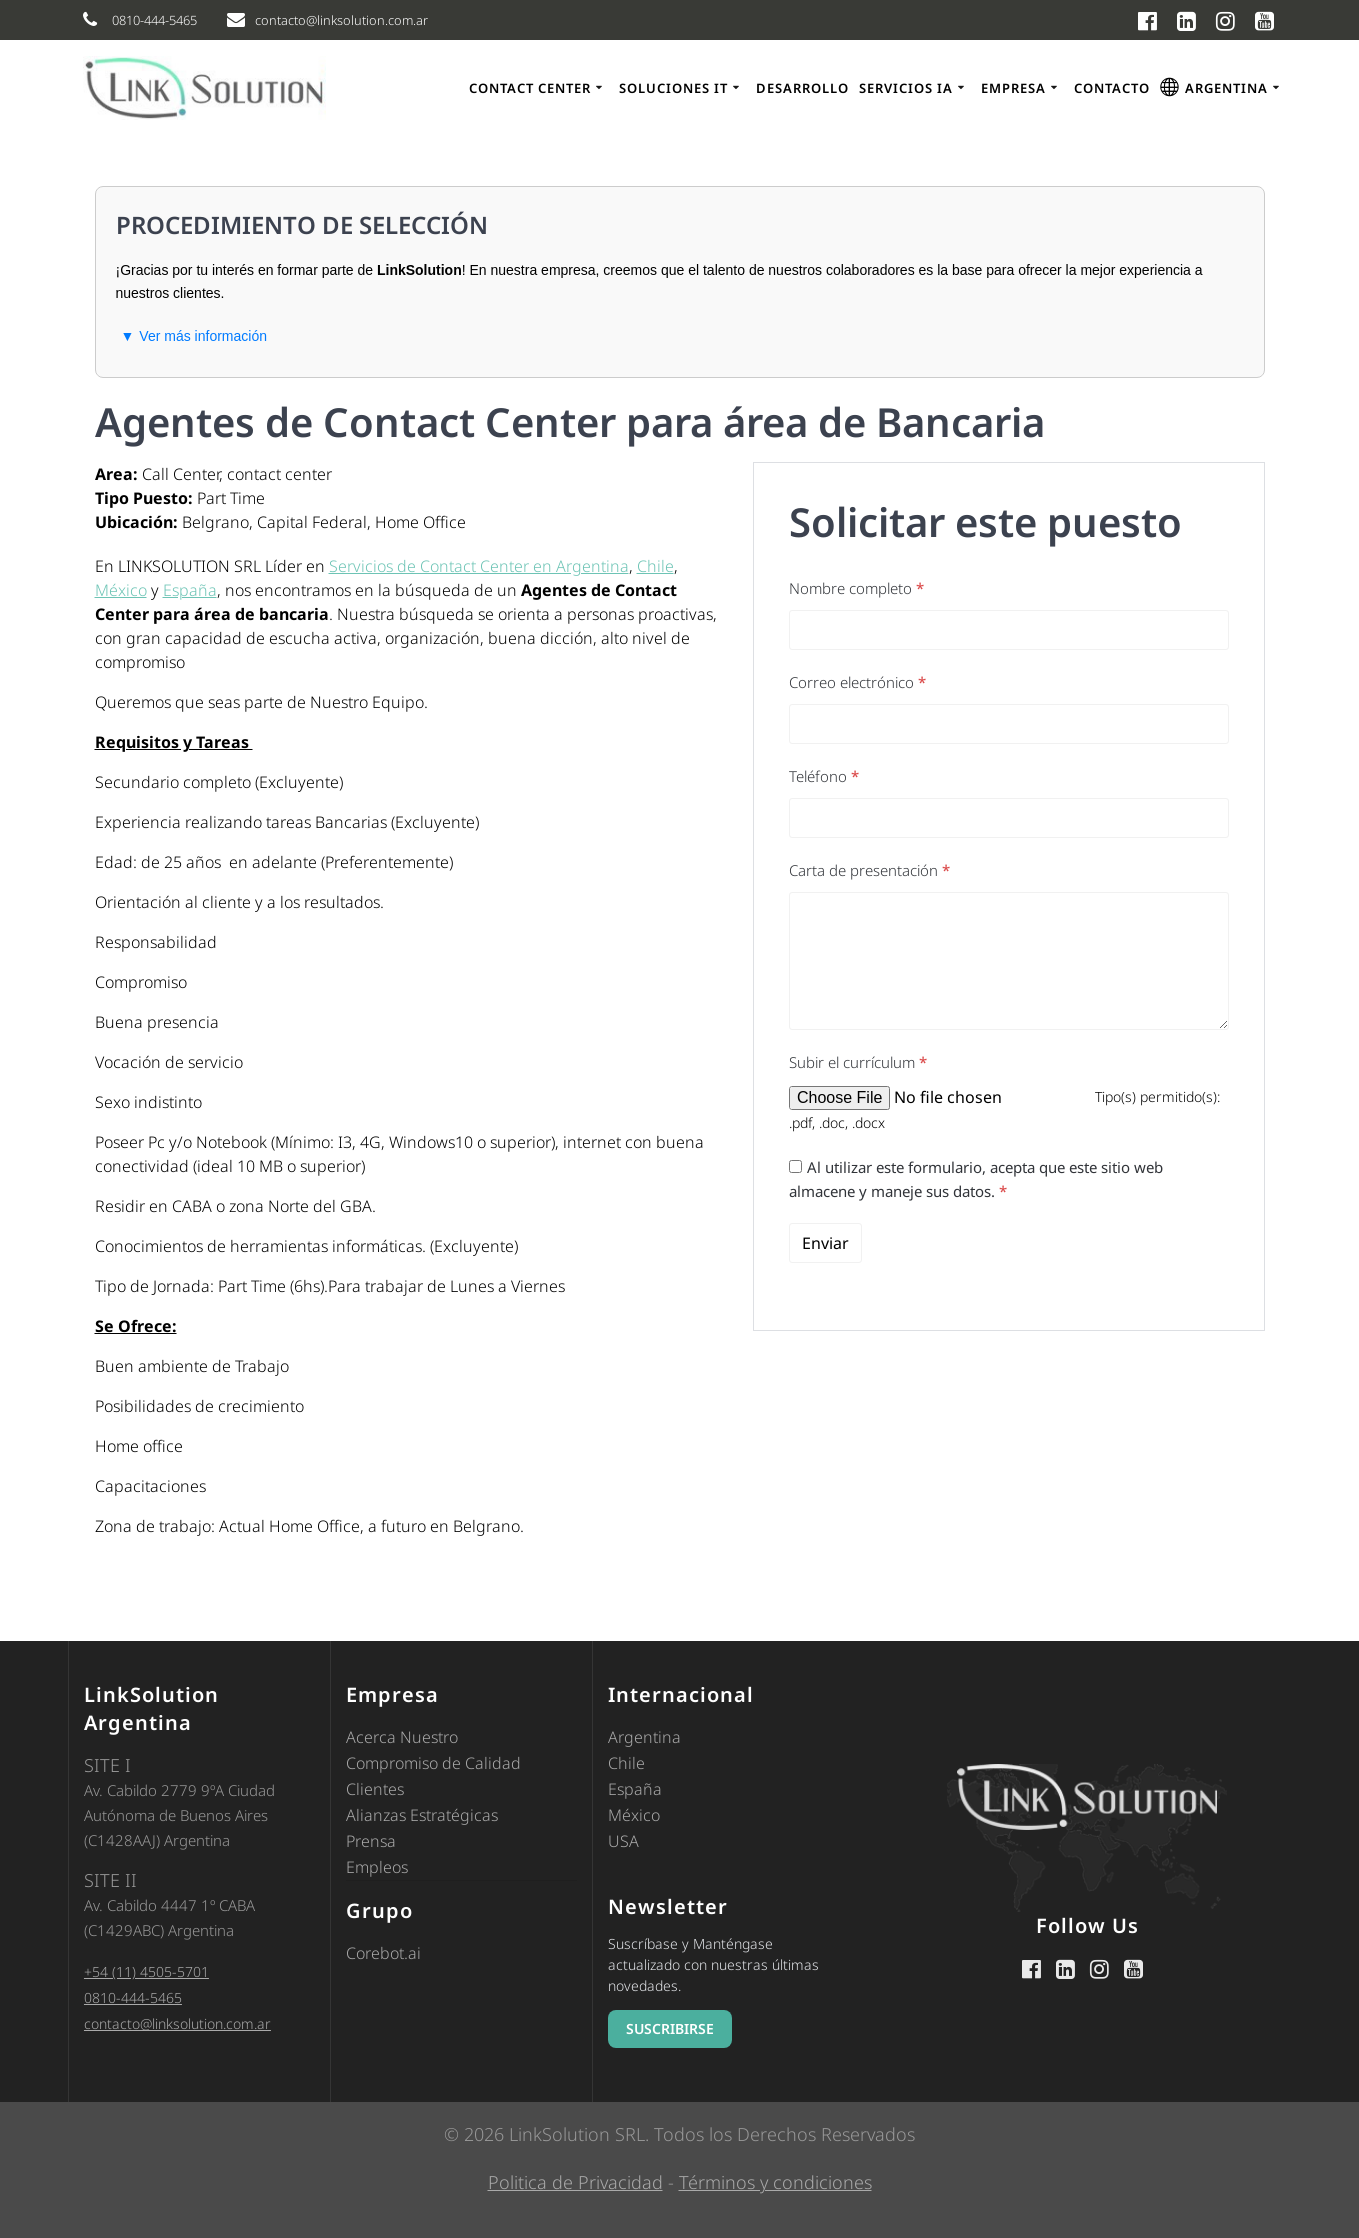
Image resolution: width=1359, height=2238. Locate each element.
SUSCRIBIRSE (670, 2028)
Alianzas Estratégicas (422, 1815)
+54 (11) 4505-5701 (146, 1971)
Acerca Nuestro (402, 1737)
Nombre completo (856, 588)
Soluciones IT (673, 88)
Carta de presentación (869, 870)
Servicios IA (906, 88)
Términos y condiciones (775, 2182)
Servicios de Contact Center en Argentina (479, 566)
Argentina (644, 1737)
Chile (655, 566)
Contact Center (530, 88)
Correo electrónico (857, 682)
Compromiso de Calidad (433, 1763)
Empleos (377, 1867)
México (121, 590)
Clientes (375, 1789)
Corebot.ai (383, 1953)
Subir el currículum (858, 1062)
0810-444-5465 (133, 1997)
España (190, 590)
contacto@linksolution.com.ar (177, 2023)
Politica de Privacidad (575, 2182)
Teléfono (824, 776)
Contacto (1112, 88)
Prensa (371, 1841)
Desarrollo (802, 88)
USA (623, 1841)
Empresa (1013, 88)
